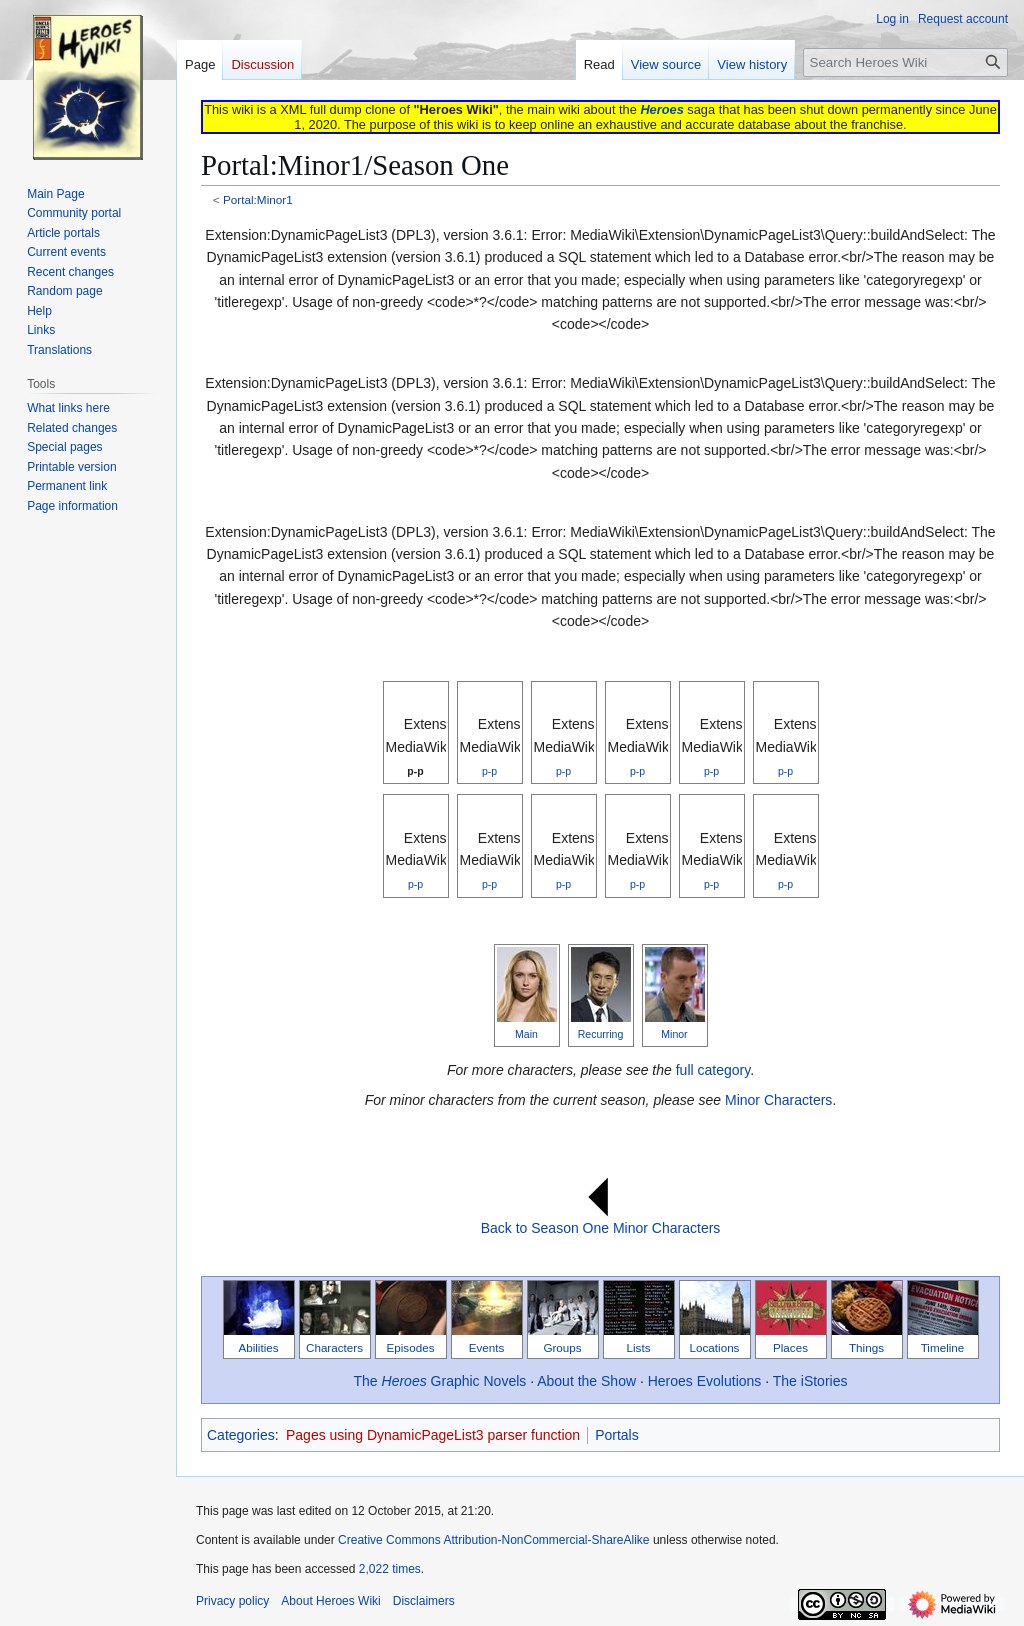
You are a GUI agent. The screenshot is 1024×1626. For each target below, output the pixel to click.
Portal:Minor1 (258, 199)
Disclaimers (424, 1601)
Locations (715, 1347)
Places (790, 1347)
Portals (617, 1435)
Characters (334, 1347)
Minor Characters (778, 1100)
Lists (639, 1347)
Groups (562, 1347)
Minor (674, 1034)
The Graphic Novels (440, 1381)
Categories (241, 1435)
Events (487, 1347)
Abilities (258, 1347)
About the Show (586, 1381)
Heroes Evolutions (705, 1381)
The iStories (810, 1381)
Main (526, 1034)
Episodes (411, 1347)
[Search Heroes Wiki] (905, 62)
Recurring (601, 1034)
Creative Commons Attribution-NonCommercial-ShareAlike (493, 1540)
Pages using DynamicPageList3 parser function (433, 1435)
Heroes (661, 109)
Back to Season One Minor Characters (601, 1228)
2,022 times (390, 1569)
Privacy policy (232, 1601)
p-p (415, 771)
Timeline (943, 1347)
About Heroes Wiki (330, 1601)
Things (866, 1347)
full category (713, 1070)
